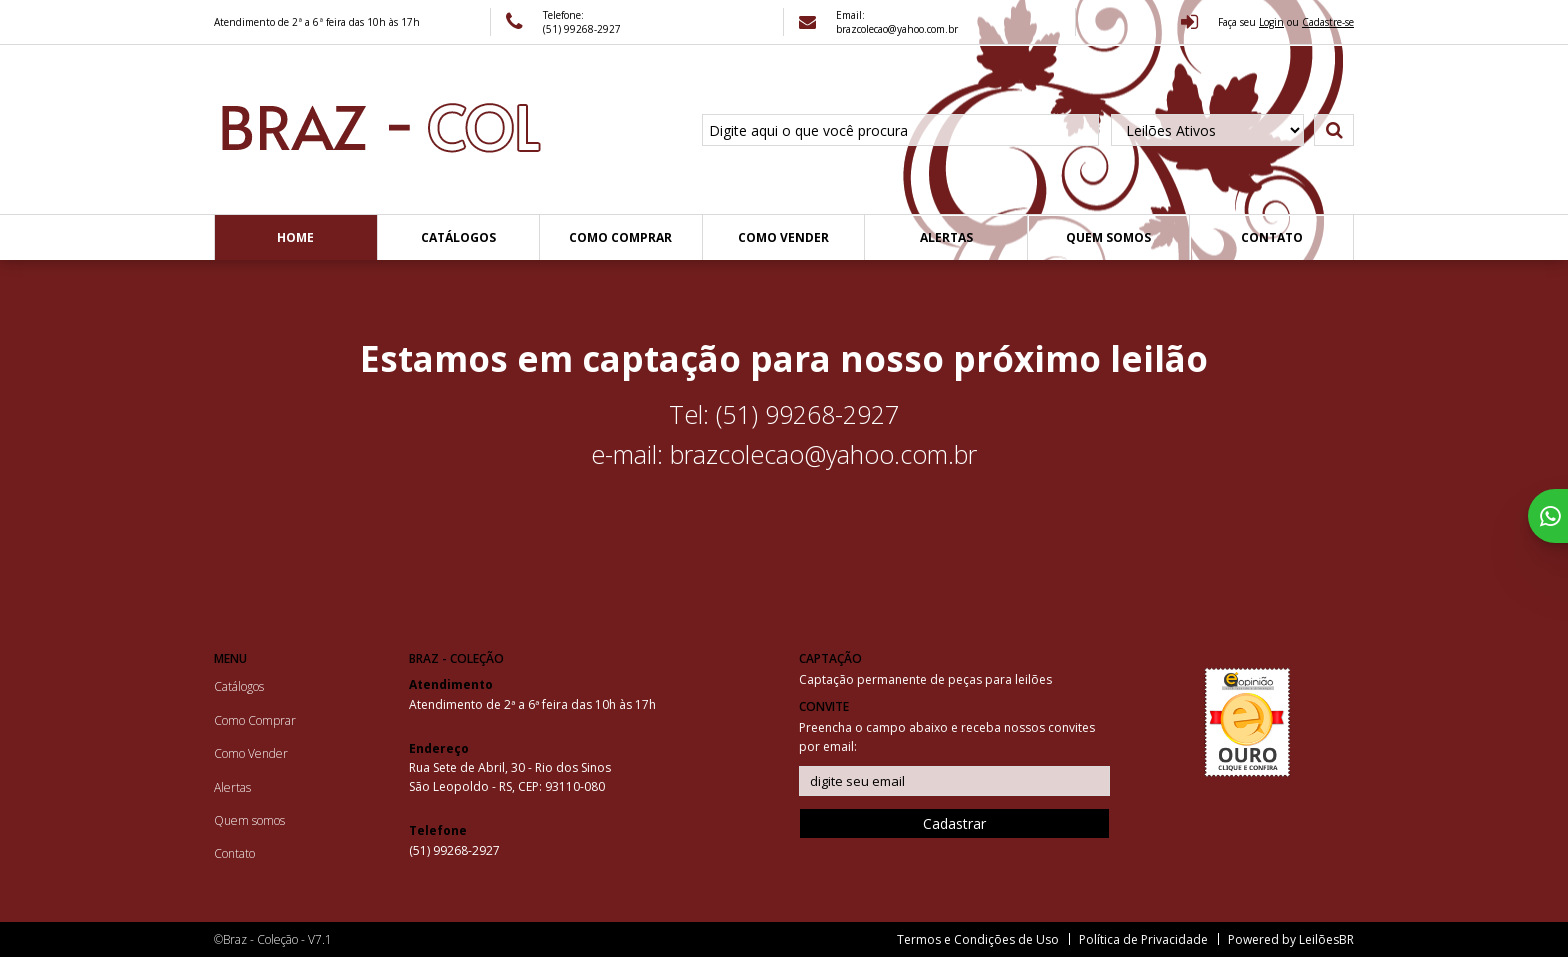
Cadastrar (954, 823)
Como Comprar (620, 237)
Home (295, 237)
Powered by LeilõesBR (1291, 939)
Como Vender (783, 237)
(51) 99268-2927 (582, 29)
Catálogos (458, 237)
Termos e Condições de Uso (978, 939)
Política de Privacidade (1143, 939)
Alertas (946, 237)
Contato (1272, 237)
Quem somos (1108, 237)
